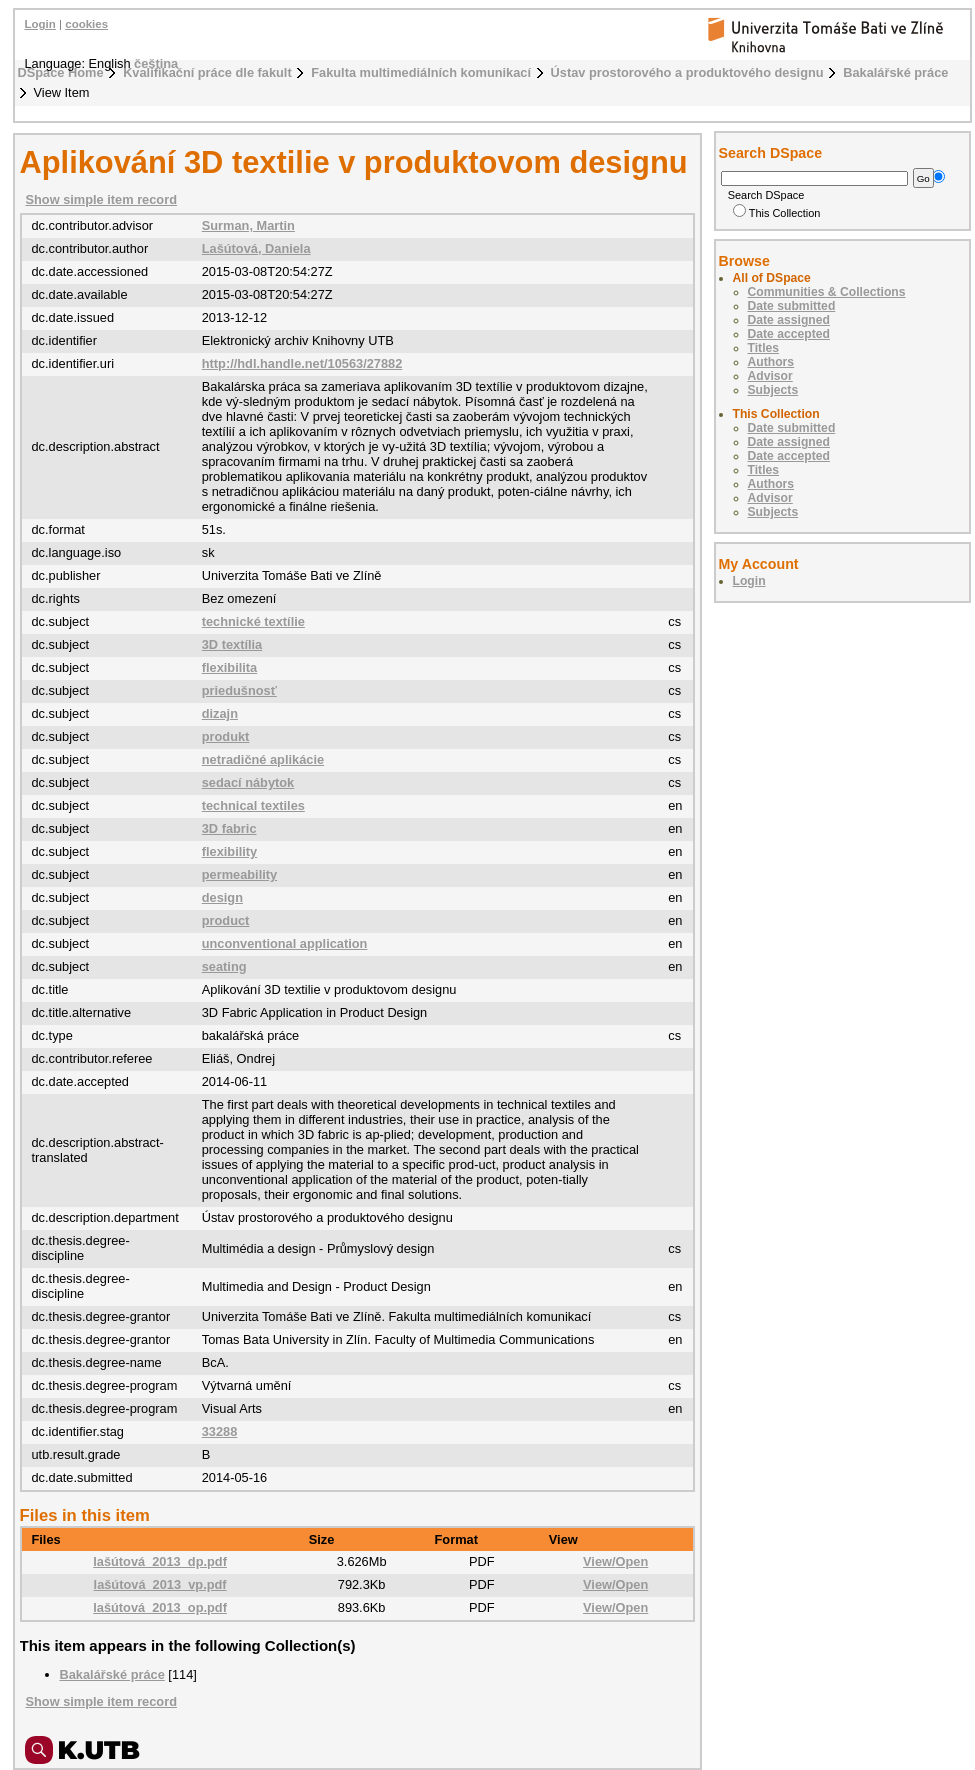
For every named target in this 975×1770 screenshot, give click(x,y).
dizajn (220, 713)
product (226, 920)
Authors (771, 362)
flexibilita (229, 667)
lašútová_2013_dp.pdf (160, 1561)
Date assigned (789, 320)
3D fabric (229, 828)
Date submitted (792, 306)
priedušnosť (239, 690)
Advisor (770, 376)
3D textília (232, 644)
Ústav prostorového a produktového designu (687, 72)
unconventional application (285, 943)
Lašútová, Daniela (256, 248)
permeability (239, 874)
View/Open (615, 1561)
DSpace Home (61, 72)
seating (224, 966)
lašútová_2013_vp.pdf (160, 1584)
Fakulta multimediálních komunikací (421, 72)
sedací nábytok (248, 782)
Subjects (773, 390)
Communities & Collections (827, 292)
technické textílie (253, 621)
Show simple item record (101, 199)
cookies (86, 24)
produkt (226, 736)
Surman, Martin (248, 225)
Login (40, 24)
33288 (220, 1431)
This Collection (777, 213)
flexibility (229, 851)
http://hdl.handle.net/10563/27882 (302, 363)
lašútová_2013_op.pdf (160, 1607)
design (222, 897)
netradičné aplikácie (263, 759)
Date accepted (789, 334)
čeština (156, 63)
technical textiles (253, 805)
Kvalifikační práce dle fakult (207, 72)
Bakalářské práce (895, 72)
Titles (764, 348)
